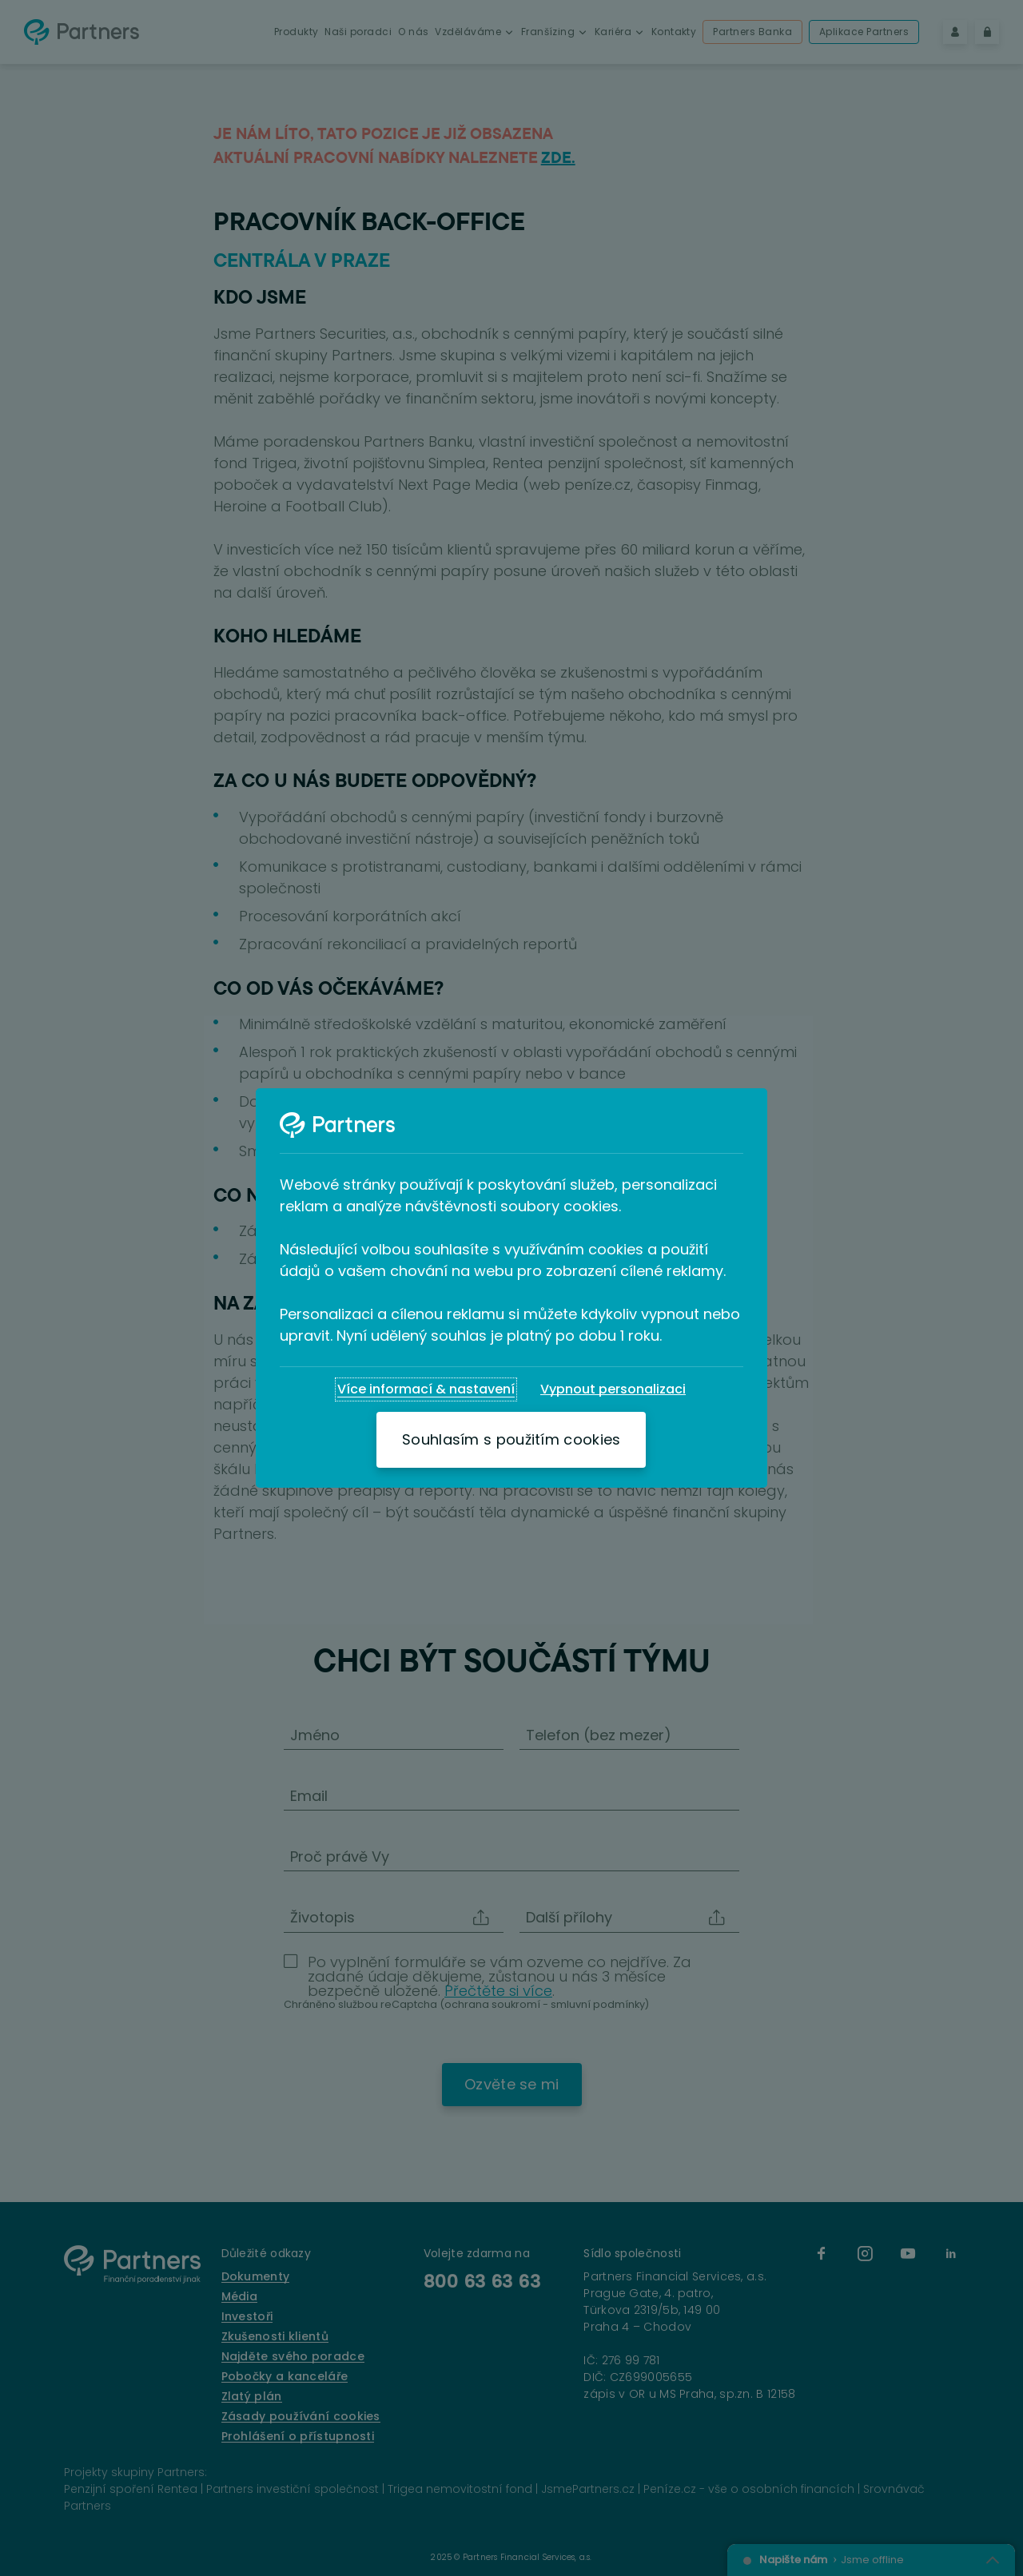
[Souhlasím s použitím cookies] (511, 1440)
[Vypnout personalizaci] (613, 1389)
